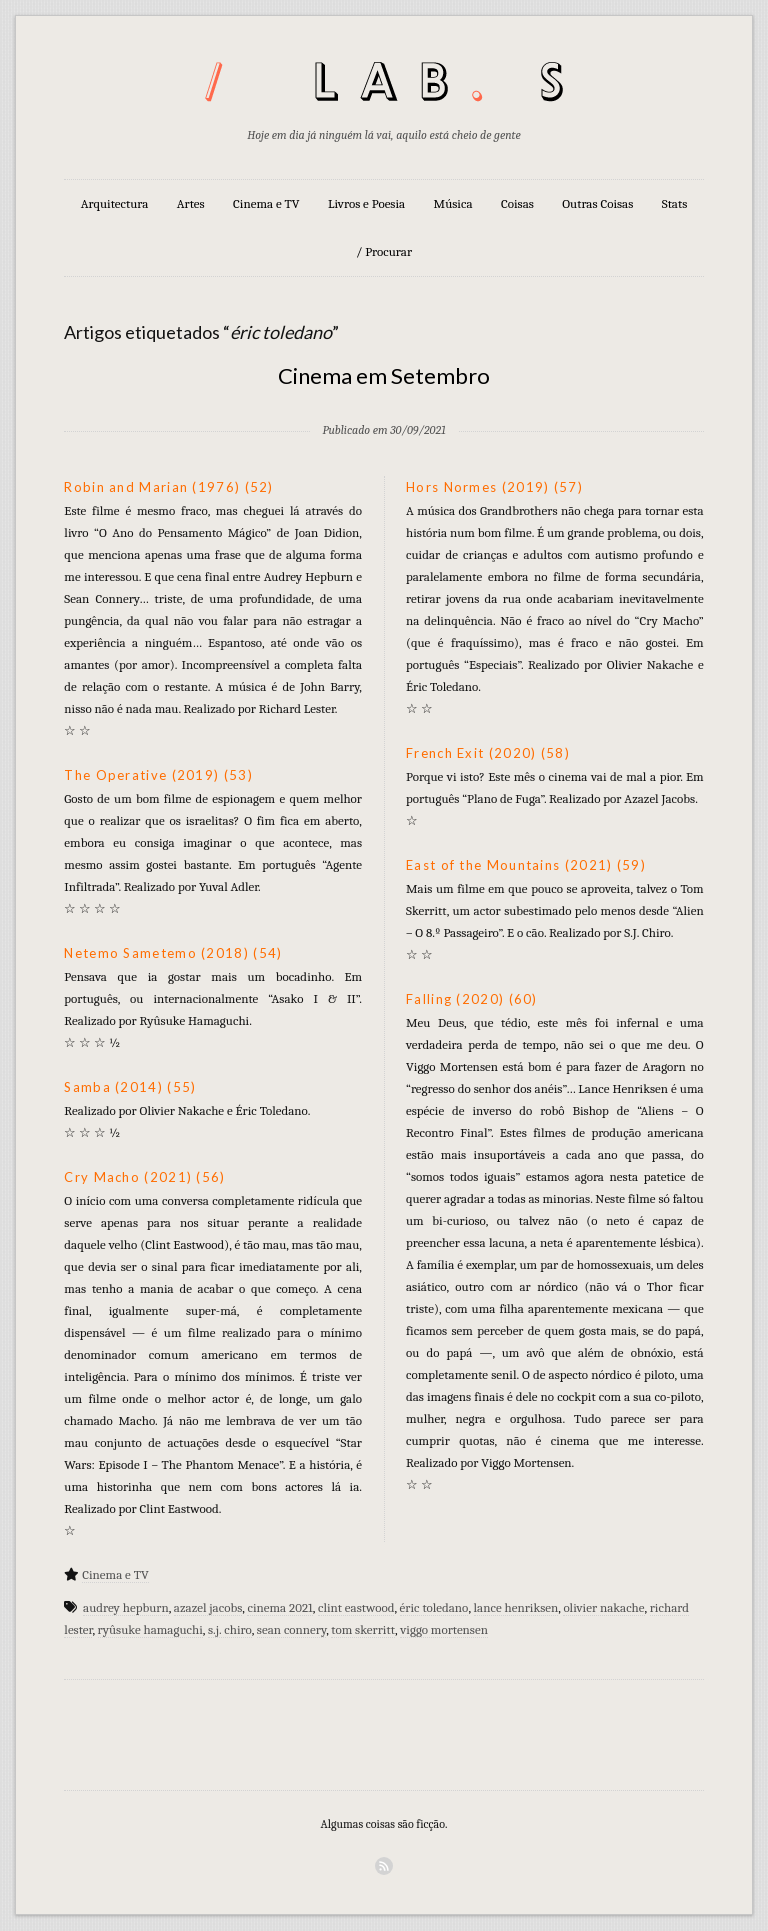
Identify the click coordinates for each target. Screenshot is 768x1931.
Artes (191, 203)
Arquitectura (115, 203)
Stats (675, 203)
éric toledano (434, 1607)
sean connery (291, 1629)
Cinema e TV (266, 203)
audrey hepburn (126, 1607)
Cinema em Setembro (384, 375)
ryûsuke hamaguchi (150, 1629)
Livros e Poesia (366, 203)
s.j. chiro (230, 1629)
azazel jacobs (208, 1607)
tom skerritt (363, 1629)
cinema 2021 (279, 1607)
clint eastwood (356, 1607)
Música (453, 203)
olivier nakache (603, 1607)
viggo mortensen (444, 1629)
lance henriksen (516, 1607)
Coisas (517, 203)
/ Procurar (384, 251)
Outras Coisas (597, 203)
